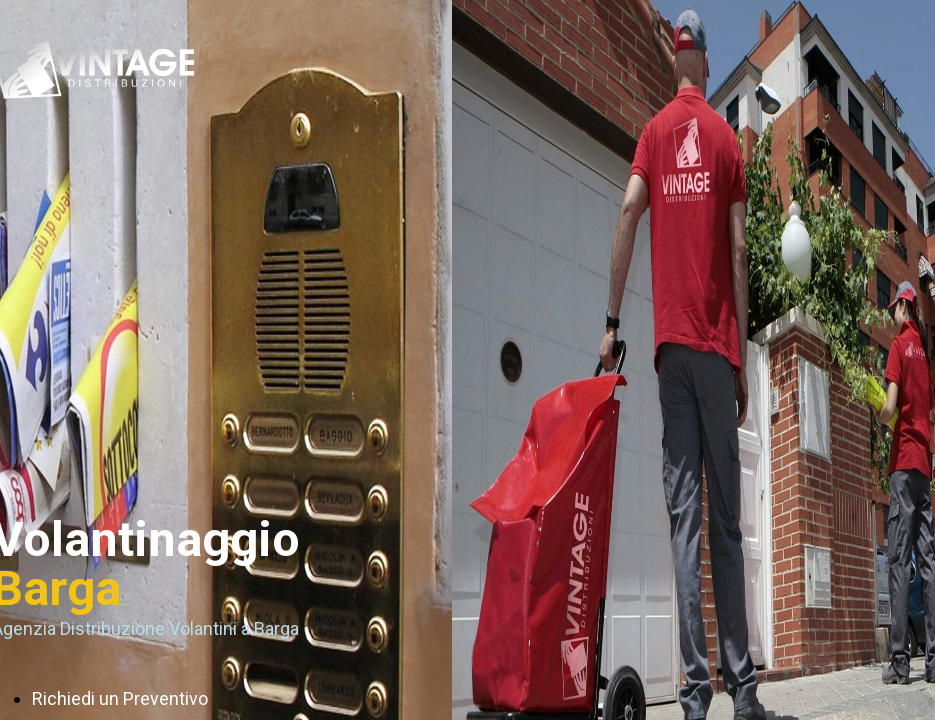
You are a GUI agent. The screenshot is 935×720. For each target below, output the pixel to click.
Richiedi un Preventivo (120, 698)
